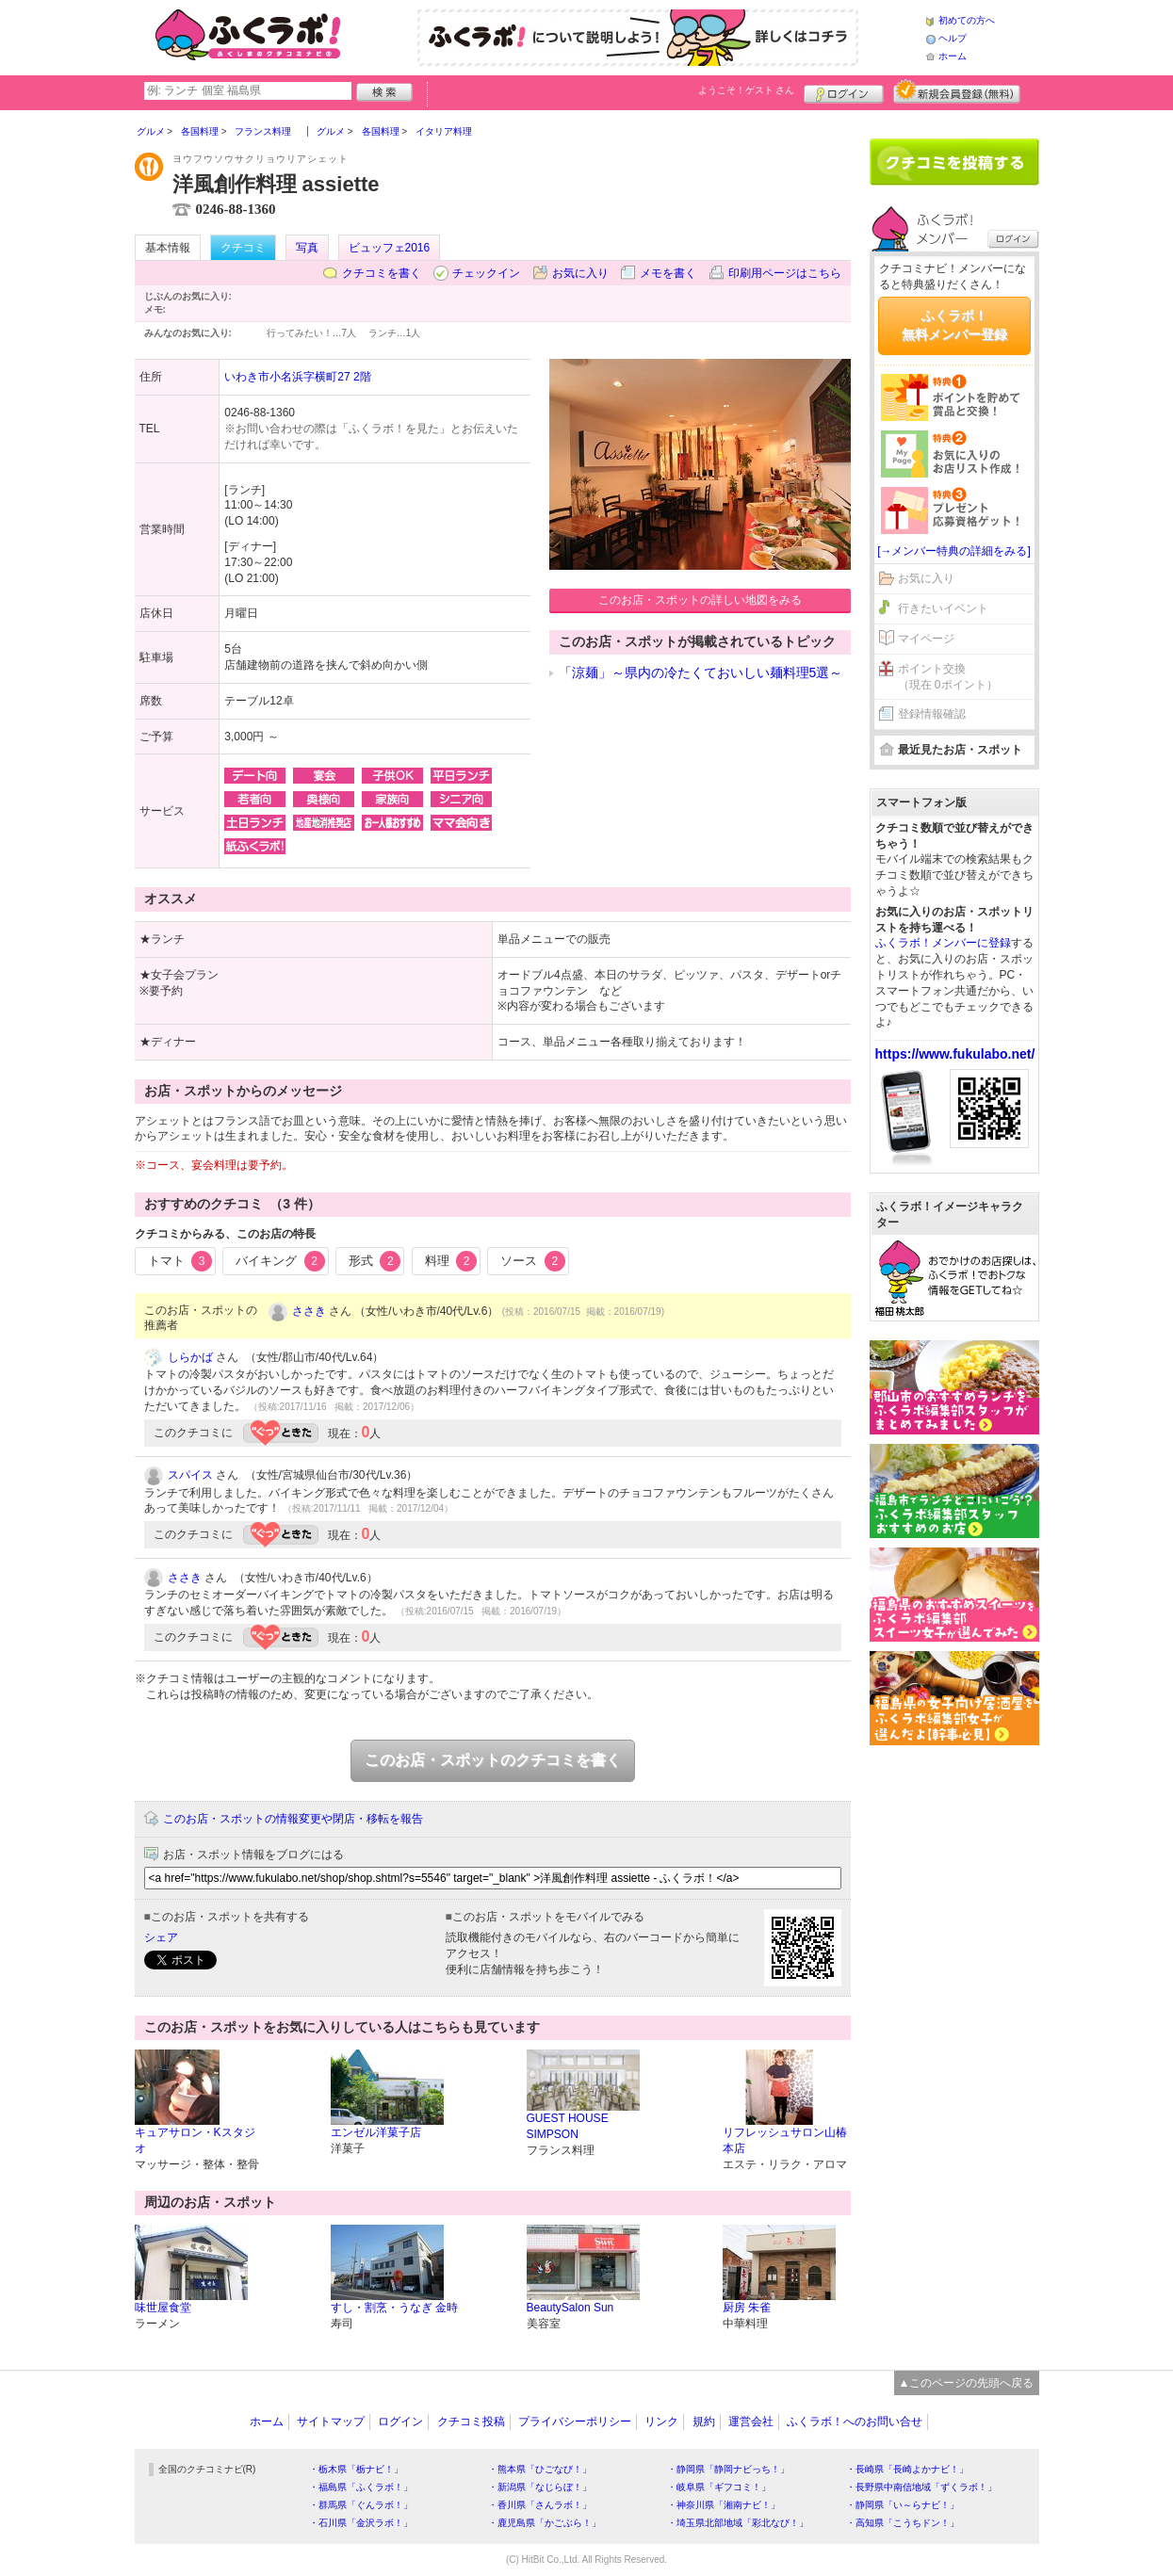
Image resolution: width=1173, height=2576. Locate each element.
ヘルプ (952, 38)
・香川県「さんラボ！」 (540, 2505)
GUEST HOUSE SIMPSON (568, 2126)
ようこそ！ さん (746, 90)
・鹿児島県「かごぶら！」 (544, 2523)
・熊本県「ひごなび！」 (540, 2469)
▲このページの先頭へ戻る (967, 2383)
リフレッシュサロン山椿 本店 (785, 2140)
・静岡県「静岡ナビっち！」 (728, 2469)
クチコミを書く (381, 273)
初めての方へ (966, 20)
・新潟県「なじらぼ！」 (540, 2487)
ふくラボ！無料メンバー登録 (954, 325)
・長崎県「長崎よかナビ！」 (907, 2469)
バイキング (280, 1261)
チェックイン (486, 273)
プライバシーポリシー (574, 2421)
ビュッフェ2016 (390, 247)
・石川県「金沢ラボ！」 (361, 2523)
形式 (375, 1261)
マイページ (926, 638)
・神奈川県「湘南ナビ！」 (723, 2505)
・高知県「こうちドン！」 (902, 2523)
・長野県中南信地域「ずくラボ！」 (921, 2487)
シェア (161, 1937)
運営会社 (751, 2421)
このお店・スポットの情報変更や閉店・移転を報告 (293, 1818)
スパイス (190, 1475)
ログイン (844, 91)
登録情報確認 (932, 714)
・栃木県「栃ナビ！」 (356, 2469)
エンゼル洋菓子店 (376, 2132)
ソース (532, 1261)
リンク (661, 2421)
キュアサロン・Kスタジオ (195, 2140)
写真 (307, 247)
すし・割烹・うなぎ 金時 (394, 2307)
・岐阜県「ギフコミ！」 (719, 2487)
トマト (180, 1261)
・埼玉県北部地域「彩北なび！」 (737, 2523)
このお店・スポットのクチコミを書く (493, 1760)
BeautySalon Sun (570, 2307)
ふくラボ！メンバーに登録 (943, 942)
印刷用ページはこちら (784, 273)
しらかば (190, 1357)
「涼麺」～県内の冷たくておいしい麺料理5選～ (701, 672)
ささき (309, 1311)
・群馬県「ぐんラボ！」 (361, 2505)
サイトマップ (331, 2421)
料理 (451, 1261)
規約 (703, 2421)
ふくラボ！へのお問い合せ (854, 2421)
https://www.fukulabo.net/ (955, 1053)
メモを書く (668, 273)
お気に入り (580, 273)
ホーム (952, 56)
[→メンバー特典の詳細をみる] (954, 551)
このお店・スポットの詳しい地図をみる (700, 600)
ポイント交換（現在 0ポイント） (948, 676)
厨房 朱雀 (747, 2307)
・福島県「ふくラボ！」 (361, 2487)
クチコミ (243, 247)
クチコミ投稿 (471, 2421)
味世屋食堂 (163, 2307)
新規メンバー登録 (956, 91)
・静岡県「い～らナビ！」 (902, 2505)
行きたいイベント (943, 608)
